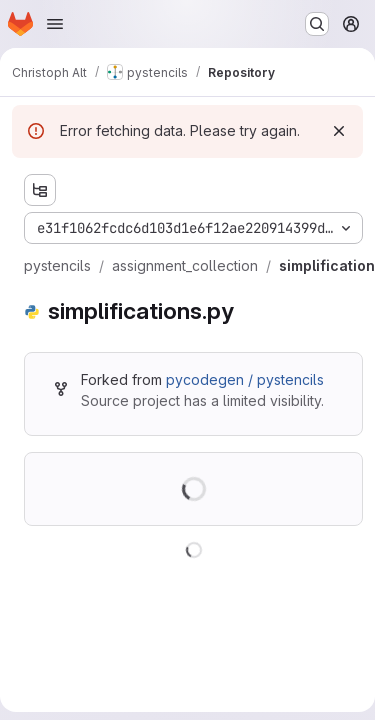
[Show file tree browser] (40, 190)
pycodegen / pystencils (245, 379)
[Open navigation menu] (55, 24)
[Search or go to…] (317, 24)
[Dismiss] (339, 131)
